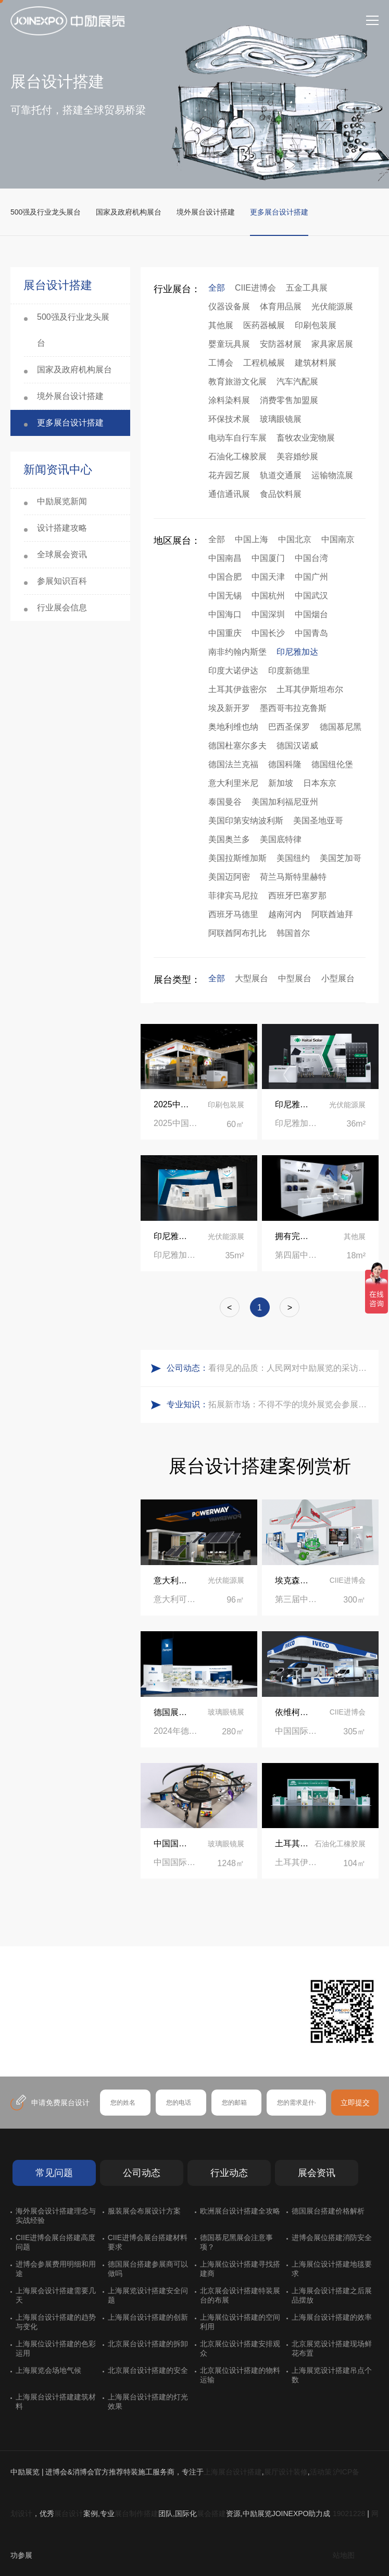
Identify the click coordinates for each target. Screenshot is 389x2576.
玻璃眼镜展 (281, 419)
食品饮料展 (281, 494)
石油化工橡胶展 (237, 456)
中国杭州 (268, 595)
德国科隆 (285, 764)
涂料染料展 (229, 400)
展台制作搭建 (136, 2513)
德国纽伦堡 (332, 764)
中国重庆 (225, 633)
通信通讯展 (229, 494)
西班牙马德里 (233, 914)
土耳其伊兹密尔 (237, 689)
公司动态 (141, 2173)
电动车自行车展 (237, 437)
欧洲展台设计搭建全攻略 (240, 2211)
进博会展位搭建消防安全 (332, 2237)
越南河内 (285, 914)
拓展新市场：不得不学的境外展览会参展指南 (290, 1404)
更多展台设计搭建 (279, 212)
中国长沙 (268, 633)
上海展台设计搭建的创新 (148, 2317)
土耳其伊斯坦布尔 (310, 689)
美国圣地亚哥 (318, 820)
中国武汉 (311, 595)
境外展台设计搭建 (206, 212)
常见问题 (54, 2173)
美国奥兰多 (229, 839)
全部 (216, 287)
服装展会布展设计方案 (144, 2211)
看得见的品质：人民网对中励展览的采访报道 (290, 1368)
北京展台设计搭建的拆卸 (148, 2344)
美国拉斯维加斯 (237, 858)
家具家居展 (332, 344)
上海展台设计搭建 (233, 2472)
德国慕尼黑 (340, 726)
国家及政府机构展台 (128, 212)
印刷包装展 (315, 325)
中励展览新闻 (62, 501)
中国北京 (294, 539)
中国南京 (338, 539)
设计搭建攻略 (62, 527)
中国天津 (268, 576)
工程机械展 (264, 362)
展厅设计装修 (286, 2472)
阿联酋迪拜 (332, 914)
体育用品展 (281, 306)
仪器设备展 (229, 306)
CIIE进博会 (255, 287)
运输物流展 (332, 475)
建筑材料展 (315, 362)
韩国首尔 (293, 933)
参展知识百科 (62, 581)
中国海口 (225, 614)
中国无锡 (225, 595)
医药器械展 (264, 325)
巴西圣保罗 (289, 726)
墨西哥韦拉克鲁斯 (293, 708)
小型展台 (338, 978)
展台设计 (68, 2513)
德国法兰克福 (233, 764)
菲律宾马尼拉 (233, 895)
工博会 (220, 362)
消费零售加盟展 (289, 400)
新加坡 (280, 783)
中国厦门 (268, 558)
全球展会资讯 (62, 554)
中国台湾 (311, 558)
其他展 (220, 325)
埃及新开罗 (229, 708)
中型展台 (294, 978)
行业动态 (229, 2173)
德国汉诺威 (297, 745)
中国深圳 (268, 614)
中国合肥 (225, 576)
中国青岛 (311, 633)
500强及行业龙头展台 (45, 212)
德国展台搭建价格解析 (328, 2211)
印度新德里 (289, 670)
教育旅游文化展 (237, 381)
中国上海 (251, 539)
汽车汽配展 (297, 381)
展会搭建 (211, 2513)
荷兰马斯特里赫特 (293, 876)
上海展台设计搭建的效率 (332, 2317)
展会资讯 (316, 2173)
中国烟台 (311, 614)
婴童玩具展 (229, 344)
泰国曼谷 (225, 801)
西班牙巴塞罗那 (297, 895)
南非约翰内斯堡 (237, 651)
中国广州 (311, 576)
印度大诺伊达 (233, 670)
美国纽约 (293, 858)
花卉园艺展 (229, 475)
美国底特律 (281, 839)
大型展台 (251, 978)
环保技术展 (229, 419)
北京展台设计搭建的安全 (148, 2370)
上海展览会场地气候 (48, 2370)
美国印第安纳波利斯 (245, 820)
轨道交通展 (281, 475)
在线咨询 (49, 2042)
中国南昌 (225, 558)
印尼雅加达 (297, 651)
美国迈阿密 (229, 876)
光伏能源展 (332, 306)
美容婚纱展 (297, 456)
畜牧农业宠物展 (306, 437)
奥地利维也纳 (233, 726)
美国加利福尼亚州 (285, 801)
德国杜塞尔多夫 (237, 745)
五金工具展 (307, 287)
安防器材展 (281, 344)
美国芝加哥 (340, 858)
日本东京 (319, 783)
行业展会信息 (62, 607)
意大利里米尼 (233, 783)
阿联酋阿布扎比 (237, 933)
